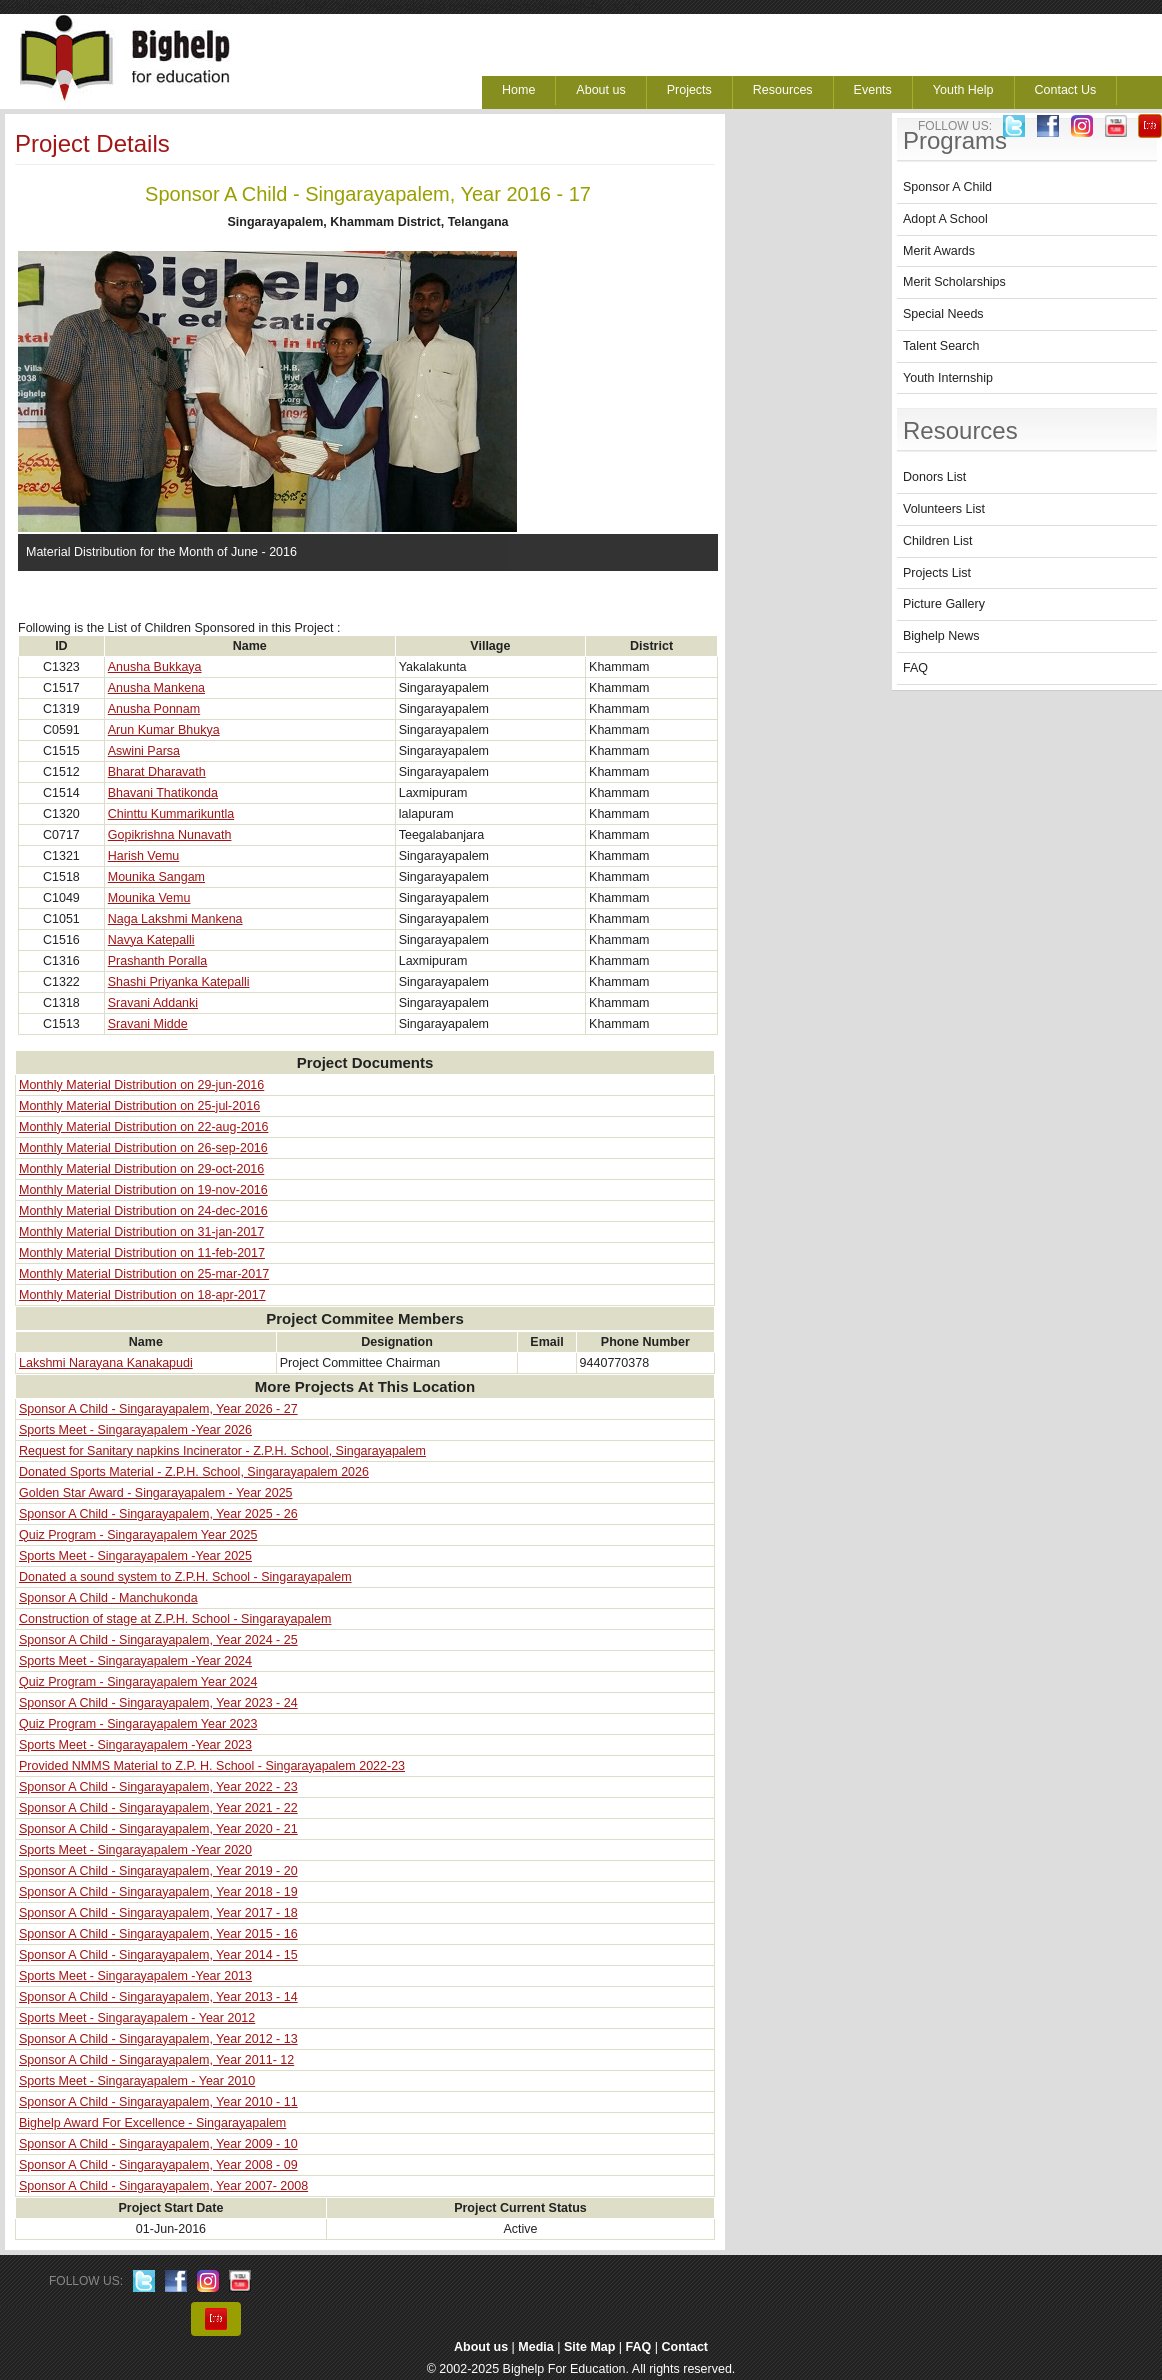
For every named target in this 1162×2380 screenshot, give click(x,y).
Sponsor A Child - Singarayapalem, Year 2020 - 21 (158, 1829)
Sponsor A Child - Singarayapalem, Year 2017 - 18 (158, 1913)
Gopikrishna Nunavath (170, 835)
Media (535, 2347)
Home (518, 90)
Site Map (589, 2347)
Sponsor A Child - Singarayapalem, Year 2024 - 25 (158, 1640)
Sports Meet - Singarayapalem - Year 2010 (137, 2081)
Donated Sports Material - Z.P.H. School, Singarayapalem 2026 (194, 1472)
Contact (685, 2347)
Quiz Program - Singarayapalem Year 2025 (138, 1535)
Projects (689, 90)
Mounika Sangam (156, 877)
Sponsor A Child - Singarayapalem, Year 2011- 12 (156, 2060)
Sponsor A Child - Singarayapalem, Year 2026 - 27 (158, 1409)
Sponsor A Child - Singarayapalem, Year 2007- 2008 (163, 2186)
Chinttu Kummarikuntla (171, 814)
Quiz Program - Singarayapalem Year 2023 (138, 1724)
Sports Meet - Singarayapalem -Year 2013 (135, 1976)
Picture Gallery (944, 604)
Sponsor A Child (947, 187)
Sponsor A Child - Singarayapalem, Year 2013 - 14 (158, 1997)
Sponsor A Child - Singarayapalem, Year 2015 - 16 (158, 1934)
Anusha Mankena (156, 688)
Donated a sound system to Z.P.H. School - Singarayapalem (185, 1577)
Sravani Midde (148, 1024)
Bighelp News (941, 636)
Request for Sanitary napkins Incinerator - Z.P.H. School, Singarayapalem (222, 1451)
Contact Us (1066, 90)
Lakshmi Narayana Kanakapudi (106, 1363)
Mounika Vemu (149, 898)
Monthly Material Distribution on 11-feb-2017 (142, 1253)
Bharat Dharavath (157, 772)
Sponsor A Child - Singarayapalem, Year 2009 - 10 (158, 2144)
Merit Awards (939, 251)
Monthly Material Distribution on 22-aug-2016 (143, 1127)
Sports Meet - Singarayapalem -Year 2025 (135, 1556)
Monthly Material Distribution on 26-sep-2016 (143, 1148)
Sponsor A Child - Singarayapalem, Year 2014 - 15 (158, 1955)
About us (600, 90)
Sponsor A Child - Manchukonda (108, 1598)
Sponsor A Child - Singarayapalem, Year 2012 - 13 (158, 2039)
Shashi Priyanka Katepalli (179, 982)
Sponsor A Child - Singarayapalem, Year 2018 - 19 (158, 1892)
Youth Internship (948, 378)
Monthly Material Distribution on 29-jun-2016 (141, 1085)
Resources (783, 90)
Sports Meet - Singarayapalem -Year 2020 (135, 1850)
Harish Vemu (144, 856)
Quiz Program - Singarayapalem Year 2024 (138, 1682)
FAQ (915, 668)
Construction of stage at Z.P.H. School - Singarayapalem (175, 1619)
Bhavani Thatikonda (163, 793)
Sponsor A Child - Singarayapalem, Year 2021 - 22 (158, 1808)
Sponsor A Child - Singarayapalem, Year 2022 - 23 (158, 1787)
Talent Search (941, 346)
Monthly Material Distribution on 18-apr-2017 (142, 1295)
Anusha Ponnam (154, 709)
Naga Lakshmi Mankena (175, 919)
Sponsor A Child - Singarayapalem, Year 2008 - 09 (158, 2165)
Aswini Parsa (144, 751)
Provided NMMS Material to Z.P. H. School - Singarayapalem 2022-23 (212, 1766)
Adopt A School (945, 219)
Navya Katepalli (151, 940)
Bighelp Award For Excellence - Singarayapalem (152, 2123)
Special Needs (943, 314)
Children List (937, 541)
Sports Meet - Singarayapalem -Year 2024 (135, 1661)
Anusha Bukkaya (155, 667)
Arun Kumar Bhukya (164, 730)
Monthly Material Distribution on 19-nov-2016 (143, 1190)
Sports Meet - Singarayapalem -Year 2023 (135, 1745)
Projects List (937, 573)
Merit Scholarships (954, 282)
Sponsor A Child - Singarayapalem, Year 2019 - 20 (158, 1871)
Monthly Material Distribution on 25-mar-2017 (144, 1274)
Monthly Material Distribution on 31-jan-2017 (141, 1232)
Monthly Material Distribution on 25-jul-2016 (139, 1106)
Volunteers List (944, 509)
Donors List (934, 477)
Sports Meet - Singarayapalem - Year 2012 (137, 2018)
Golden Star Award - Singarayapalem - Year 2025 (156, 1493)
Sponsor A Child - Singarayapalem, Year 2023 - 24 (158, 1703)
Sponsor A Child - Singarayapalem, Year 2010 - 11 (158, 2102)
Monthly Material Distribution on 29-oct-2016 (141, 1169)
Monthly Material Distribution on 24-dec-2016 (143, 1211)
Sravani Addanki (153, 1003)
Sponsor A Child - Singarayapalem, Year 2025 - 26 (158, 1514)
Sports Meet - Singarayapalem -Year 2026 (135, 1430)
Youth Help (963, 90)
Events (873, 90)
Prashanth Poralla (157, 961)
